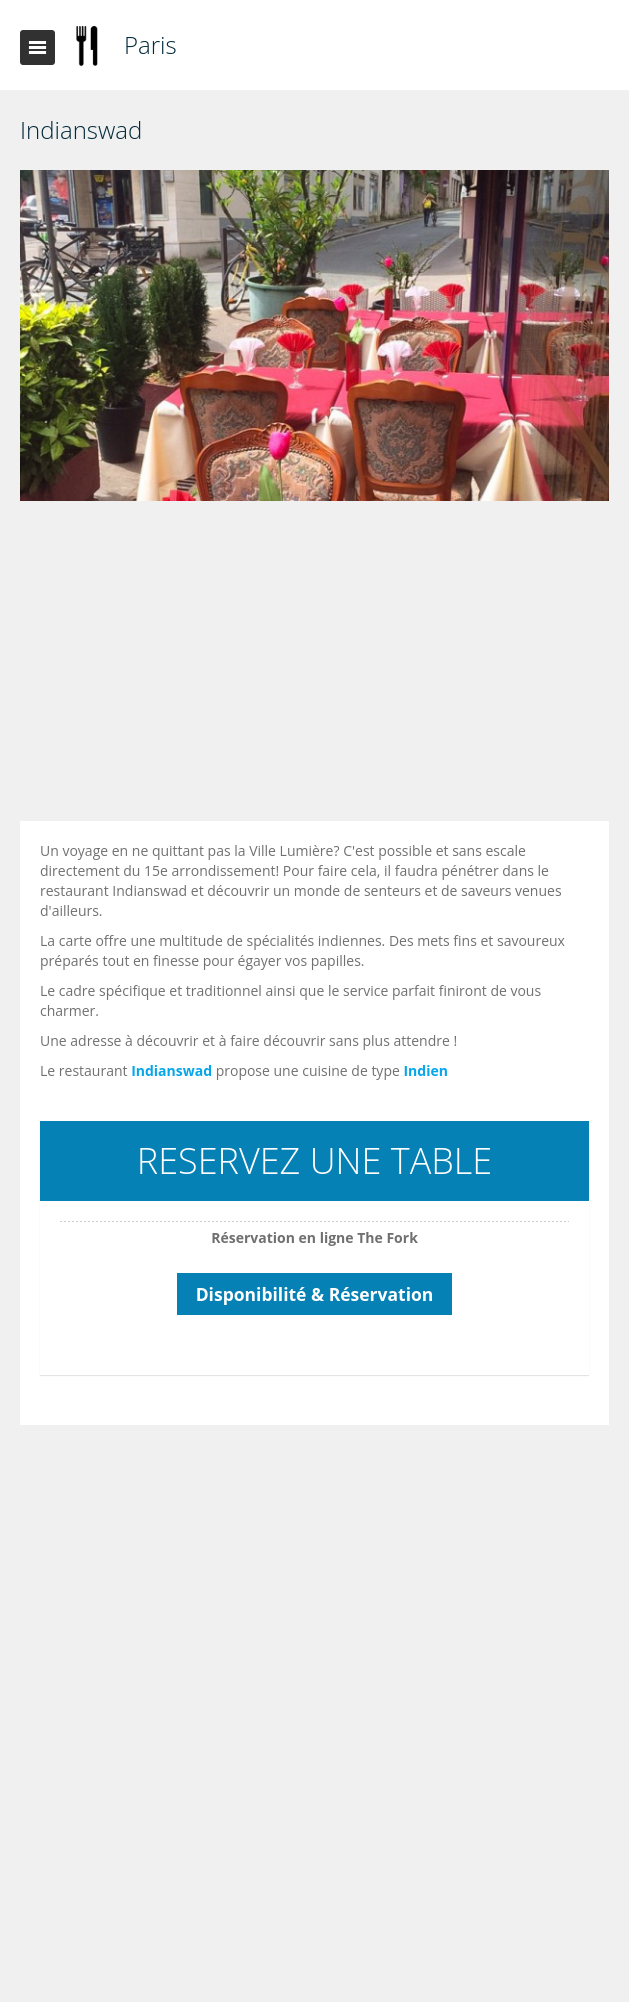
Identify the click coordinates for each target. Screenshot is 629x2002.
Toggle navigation (37, 47)
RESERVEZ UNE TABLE (314, 1160)
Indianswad (171, 1070)
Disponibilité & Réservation (315, 1294)
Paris (150, 44)
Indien (425, 1070)
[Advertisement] (319, 666)
